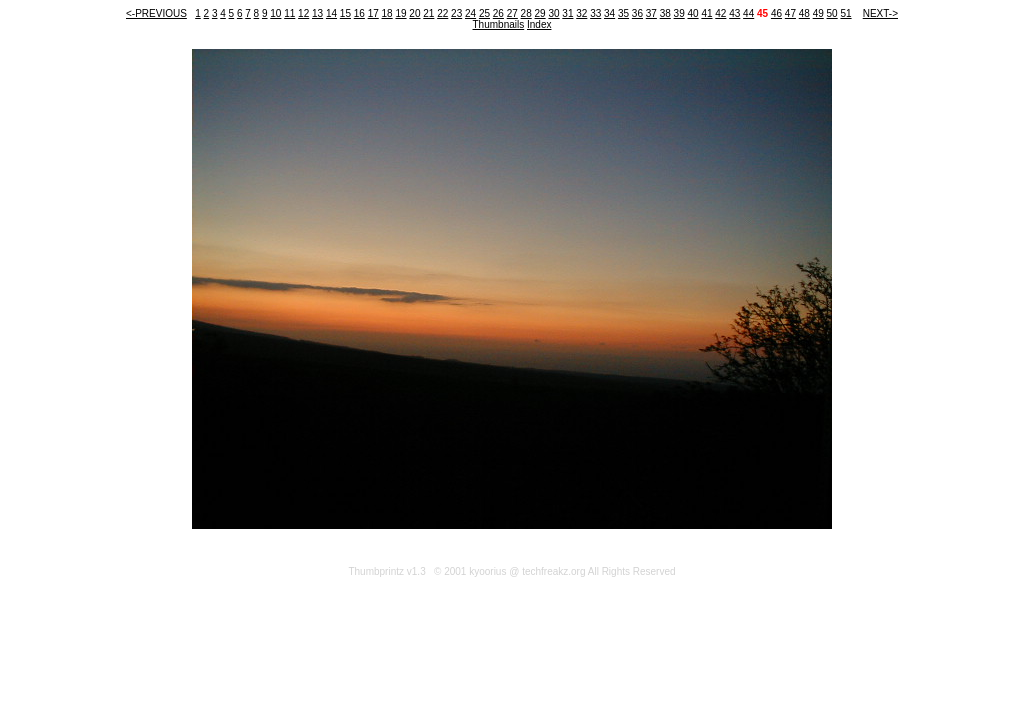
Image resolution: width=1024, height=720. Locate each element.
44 (748, 13)
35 (623, 13)
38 (665, 13)
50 (832, 13)
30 (553, 13)
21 (428, 13)
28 (526, 13)
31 (567, 13)
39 (679, 13)
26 (498, 13)
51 (845, 13)
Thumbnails (499, 24)
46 (776, 13)
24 (470, 13)
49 (818, 13)
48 (804, 13)
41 (706, 13)
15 (345, 13)
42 (720, 13)
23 (456, 13)
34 (609, 13)
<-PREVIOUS (156, 13)
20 (414, 13)
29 (540, 13)
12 (303, 13)
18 (387, 13)
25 (484, 13)
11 (289, 13)
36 (637, 13)
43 (734, 13)
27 (512, 13)
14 (331, 13)
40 (692, 13)
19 (400, 13)
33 (595, 13)
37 (651, 13)
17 (373, 13)
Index (539, 24)
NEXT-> (880, 13)
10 (275, 13)
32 (581, 13)
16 (359, 13)
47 (790, 13)
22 (442, 13)
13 (317, 13)
